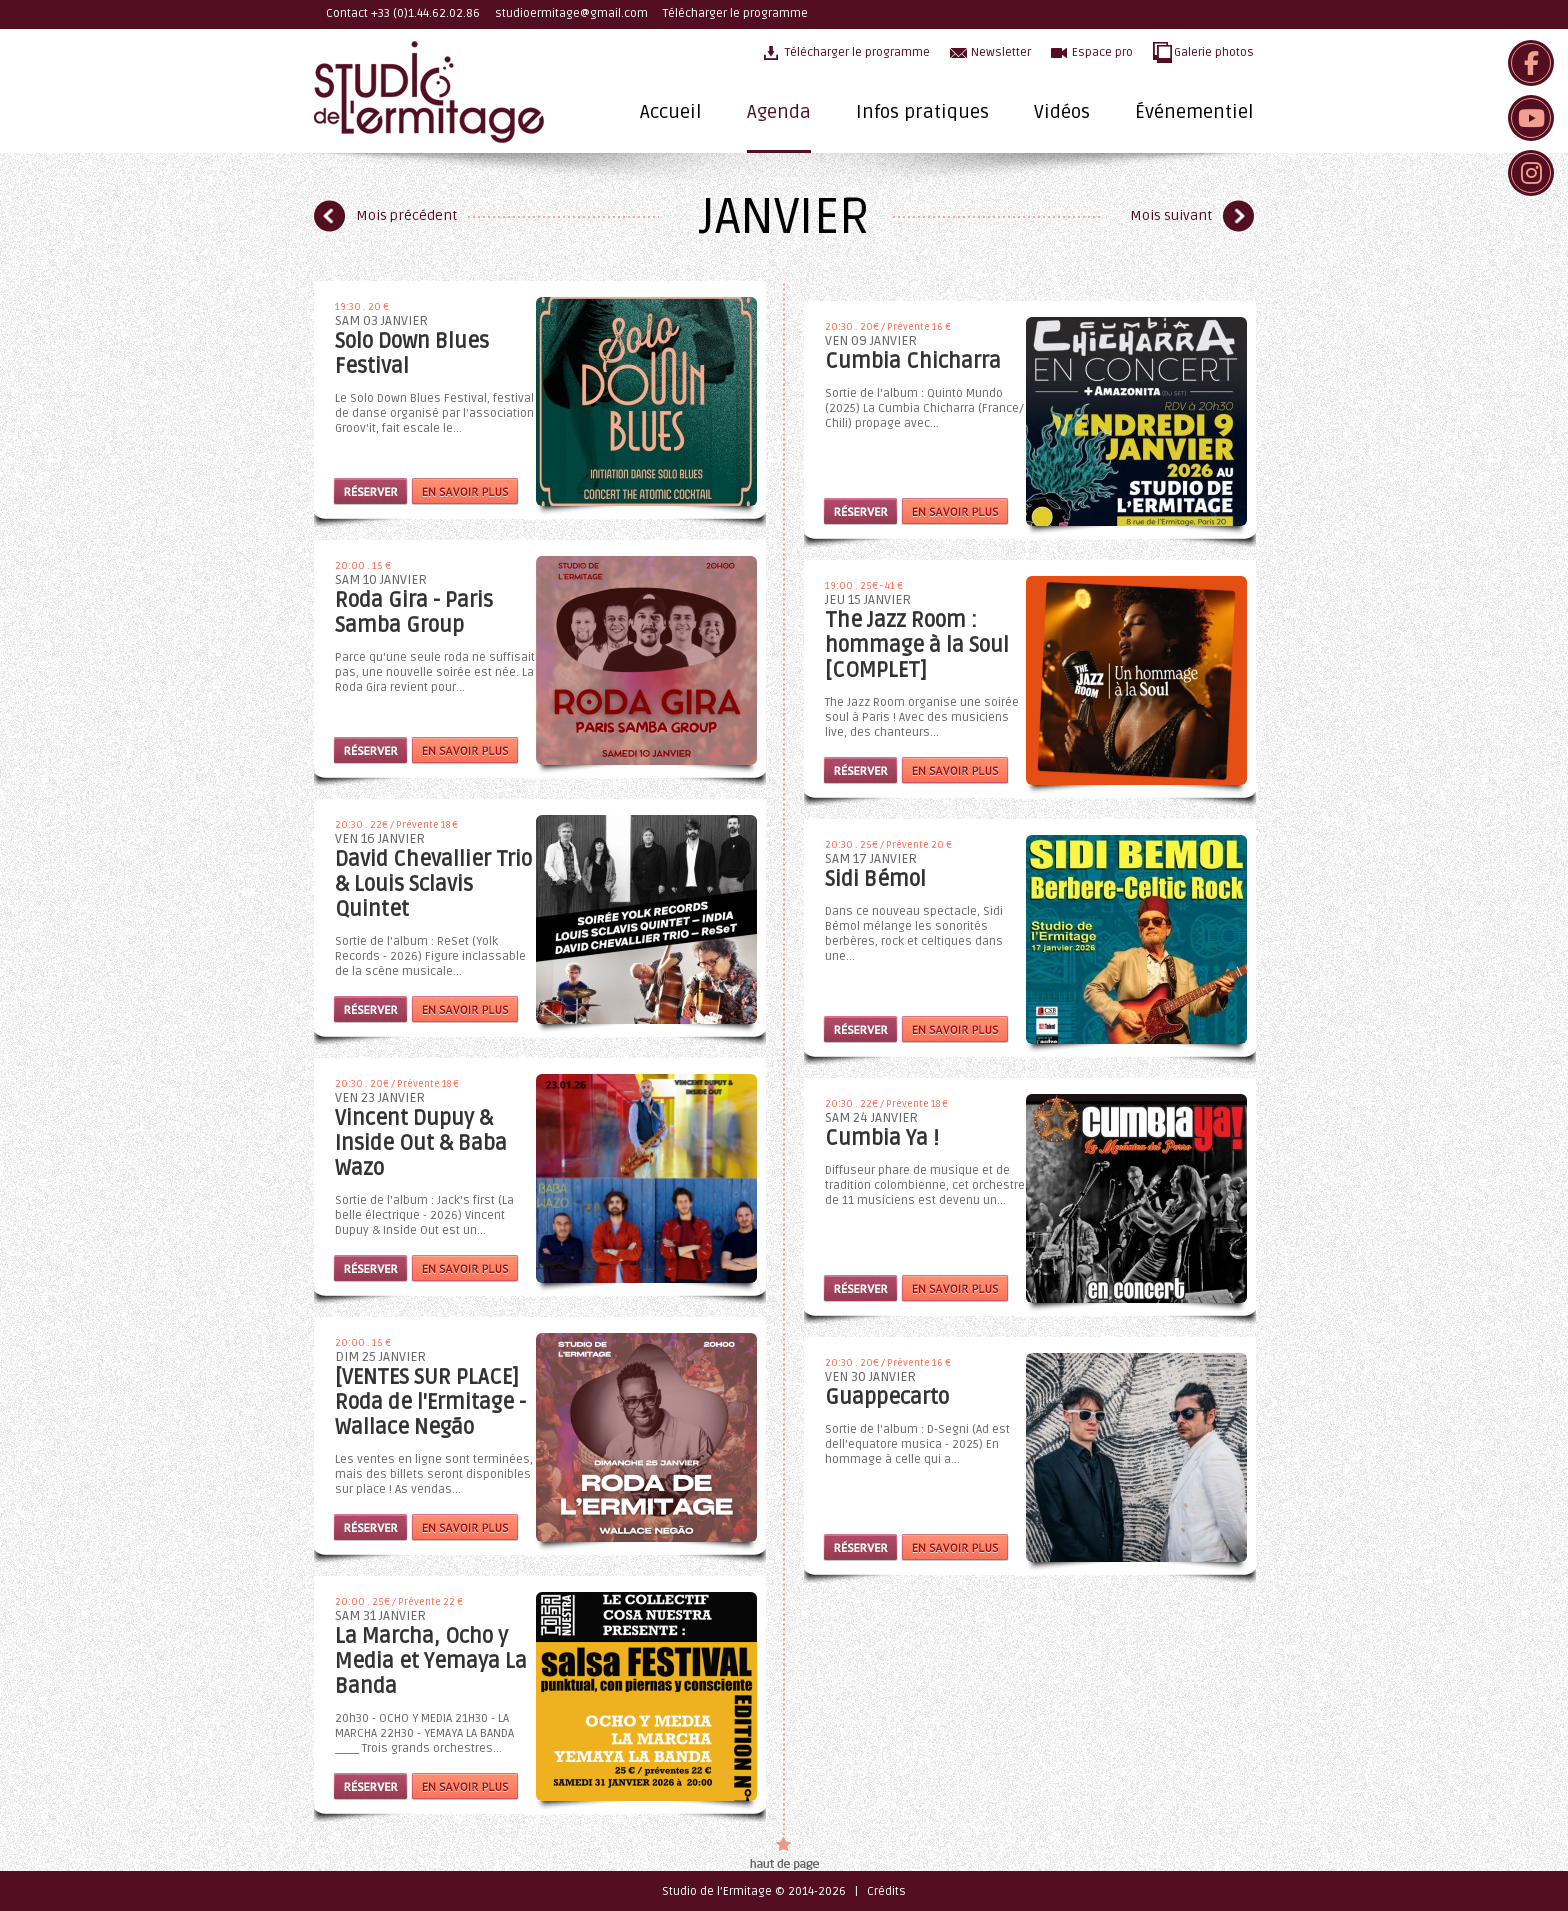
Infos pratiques (922, 112)
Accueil (671, 112)
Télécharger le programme (735, 13)
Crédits (886, 1891)
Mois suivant (1171, 215)
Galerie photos (1214, 52)
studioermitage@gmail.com (571, 13)
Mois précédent (406, 215)
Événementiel (1194, 112)
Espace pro (1102, 52)
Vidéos (1062, 112)
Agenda (779, 112)
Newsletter (1001, 52)
